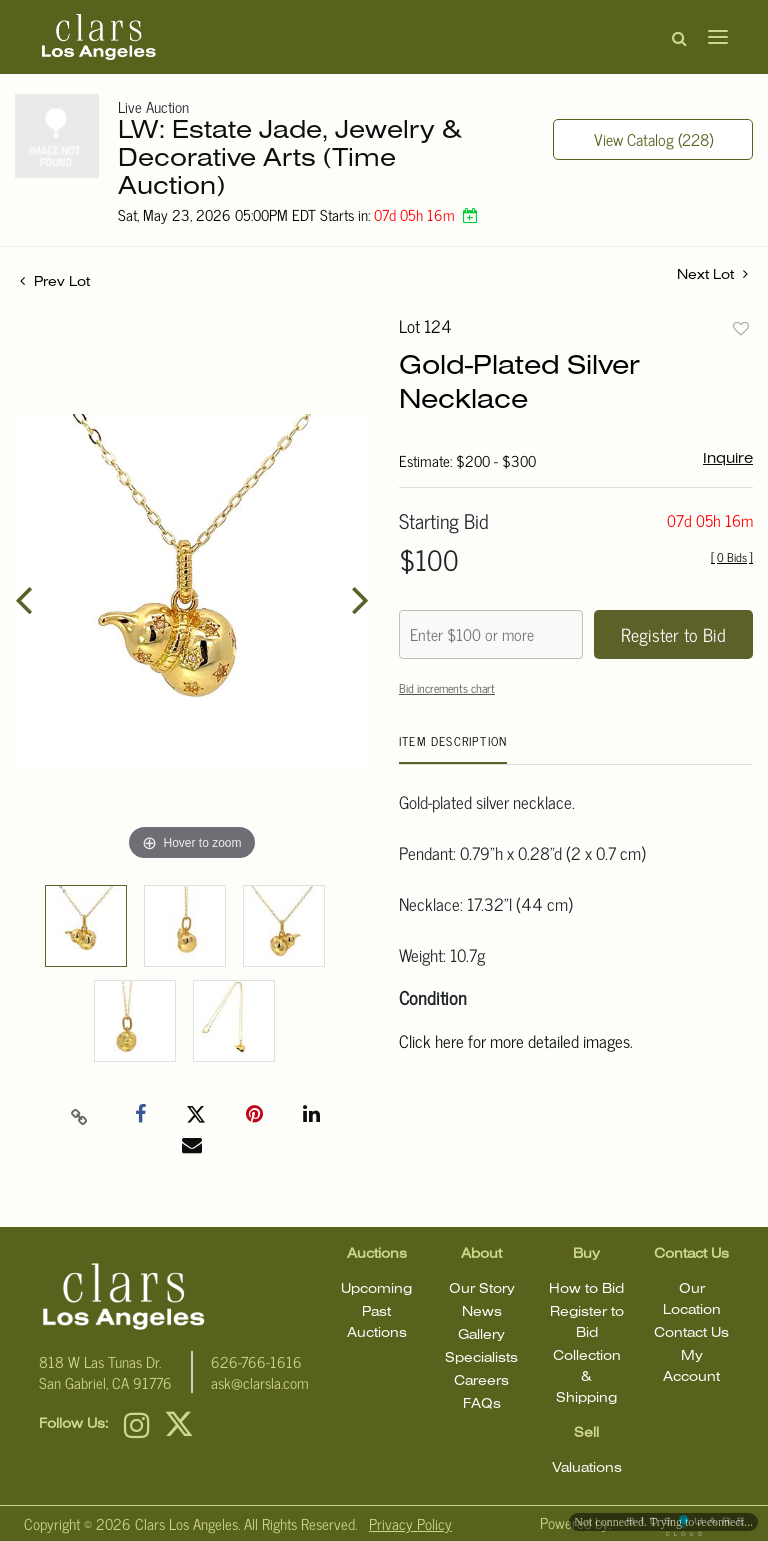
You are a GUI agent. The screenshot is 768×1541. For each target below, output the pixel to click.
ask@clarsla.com (260, 1382)
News (482, 1312)
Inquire (728, 459)
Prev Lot (55, 282)
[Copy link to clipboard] (80, 1115)
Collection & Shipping (587, 1377)
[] (732, 557)
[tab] (453, 748)
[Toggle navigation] (712, 37)
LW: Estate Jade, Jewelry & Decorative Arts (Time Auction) (290, 159)
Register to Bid (673, 634)
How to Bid (586, 1289)
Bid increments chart (447, 688)
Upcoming (376, 1289)
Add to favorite (741, 328)
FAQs (482, 1404)
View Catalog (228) (653, 139)
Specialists (481, 1358)
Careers (481, 1381)
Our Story (482, 1289)
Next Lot (712, 274)
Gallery (481, 1335)
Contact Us (691, 1333)
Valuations (587, 1468)
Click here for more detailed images (514, 1041)
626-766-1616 (256, 1361)
